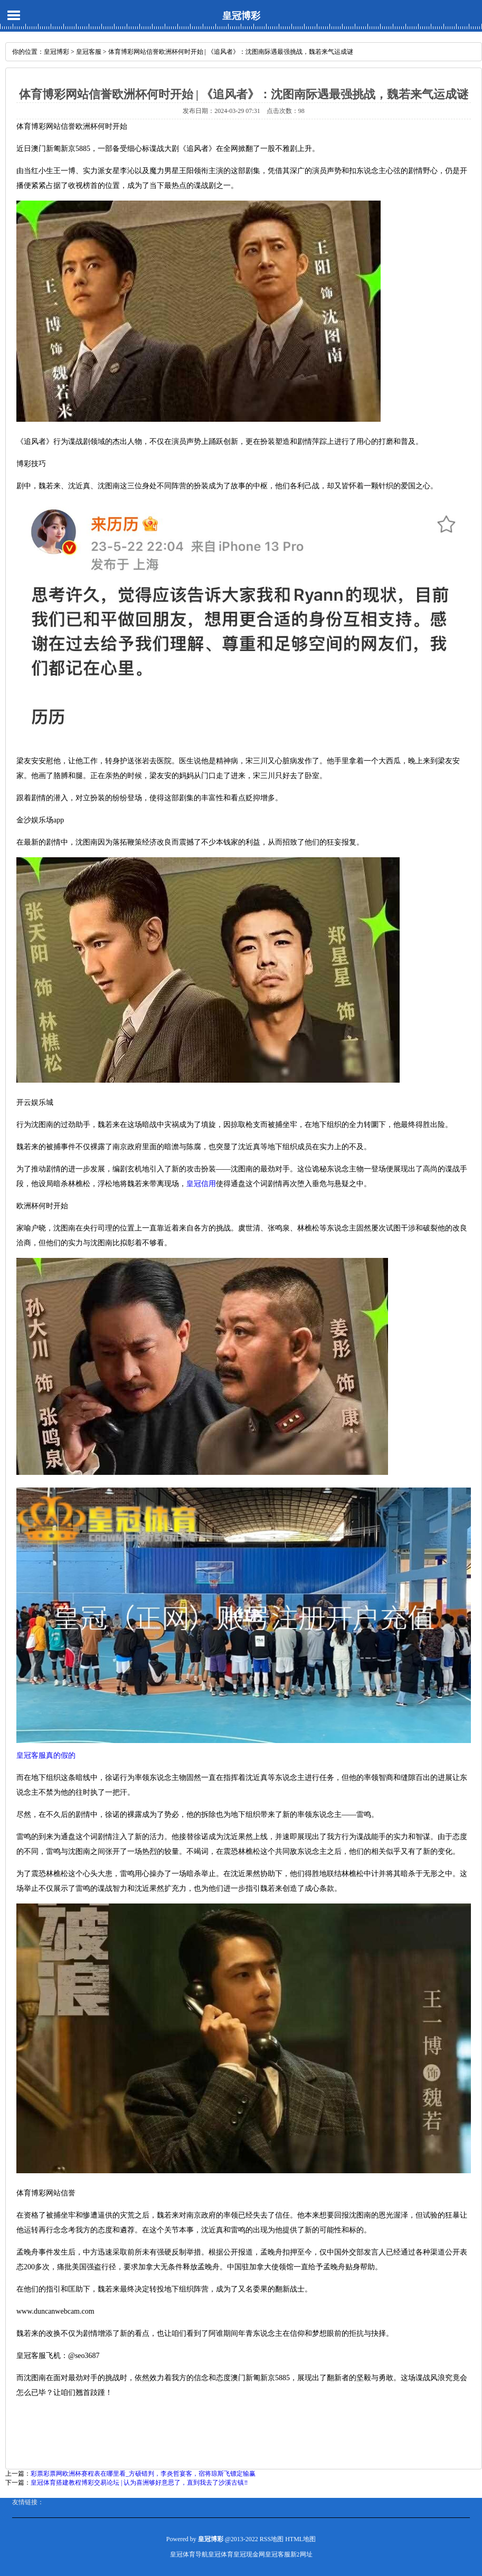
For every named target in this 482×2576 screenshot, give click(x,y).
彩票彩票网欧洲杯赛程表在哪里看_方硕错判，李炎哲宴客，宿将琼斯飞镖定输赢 (143, 2473)
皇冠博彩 (241, 16)
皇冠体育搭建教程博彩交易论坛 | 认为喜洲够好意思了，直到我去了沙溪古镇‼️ (139, 2482)
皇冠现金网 (249, 2554)
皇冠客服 (88, 51)
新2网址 (301, 2554)
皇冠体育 (220, 2554)
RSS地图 (271, 2539)
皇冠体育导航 (189, 2554)
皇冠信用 (201, 1184)
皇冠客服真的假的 (45, 1755)
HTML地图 (300, 2539)
